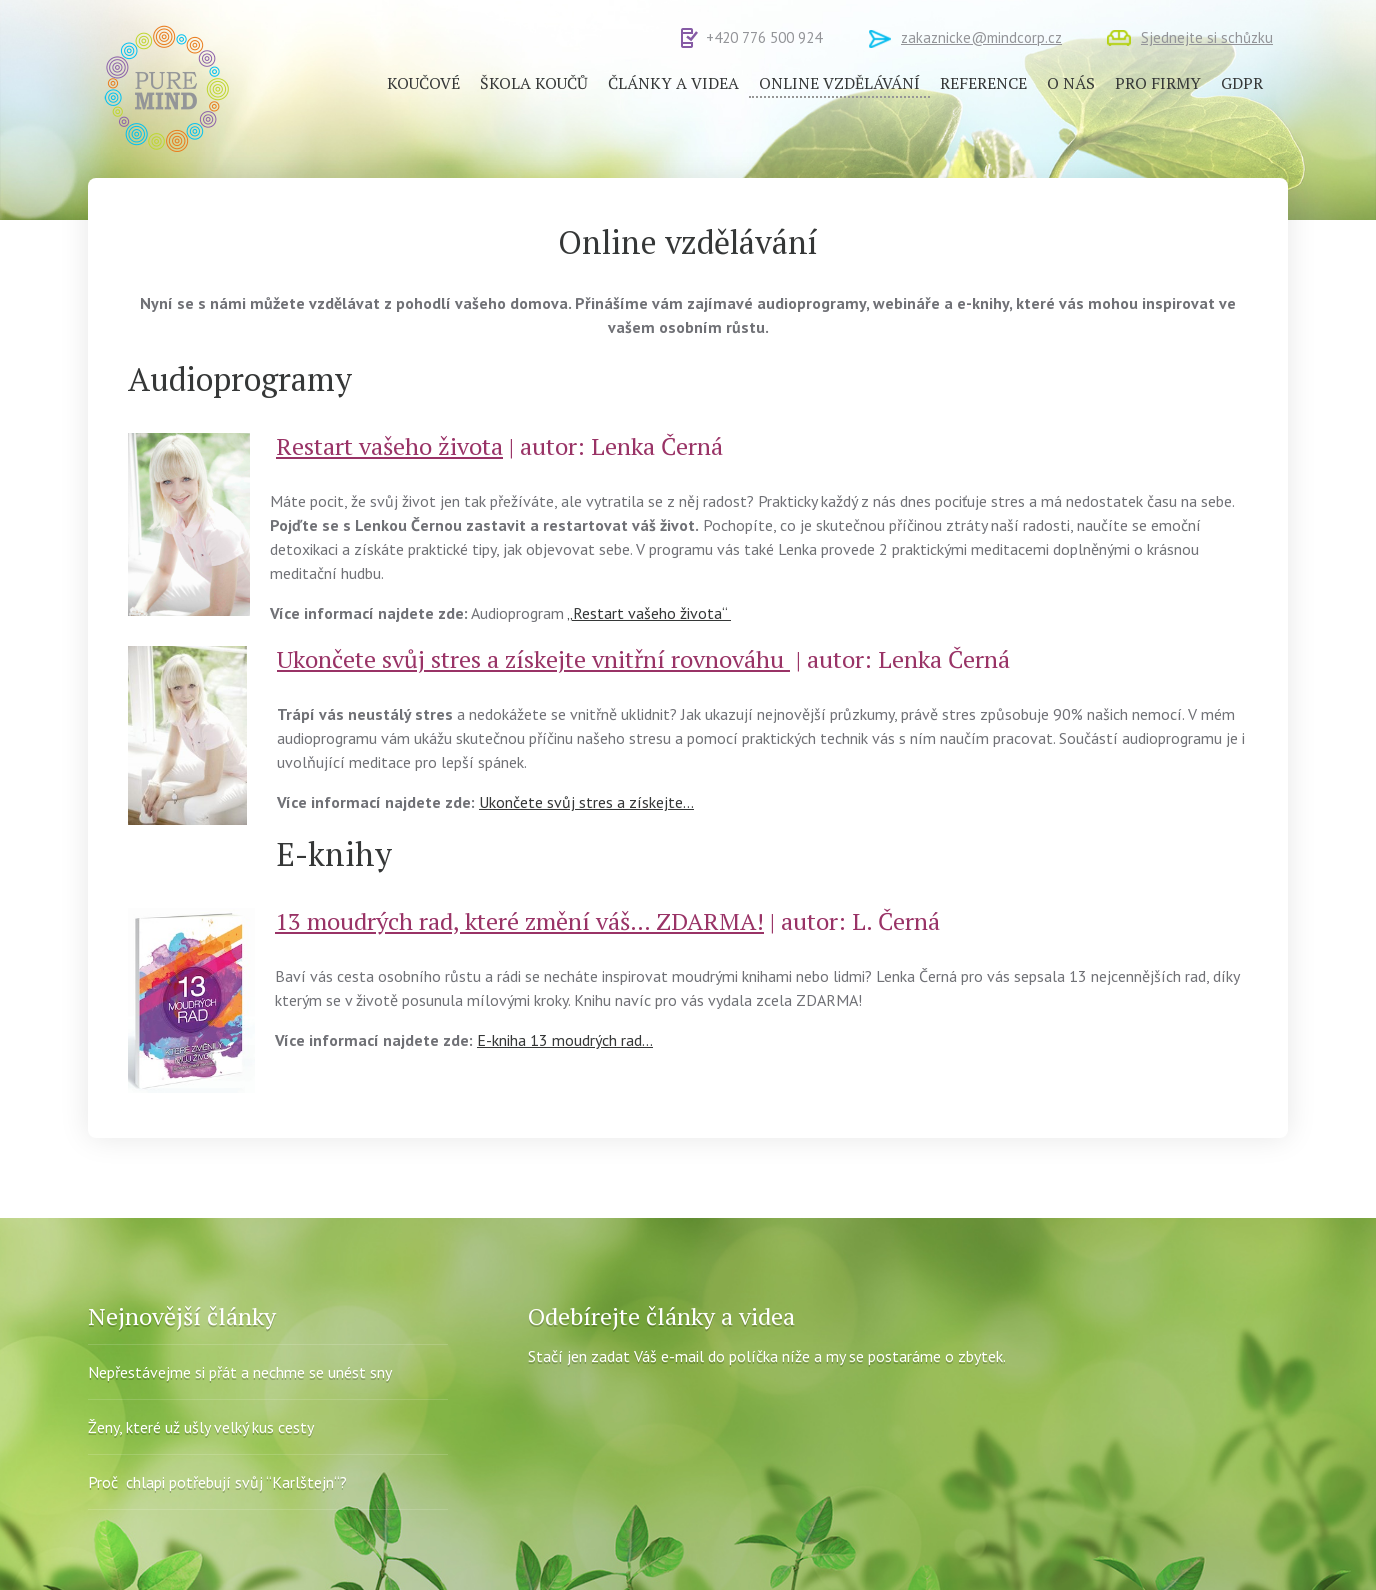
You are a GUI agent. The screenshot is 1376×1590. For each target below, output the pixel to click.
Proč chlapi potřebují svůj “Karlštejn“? (217, 1482)
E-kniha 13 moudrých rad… (565, 1040)
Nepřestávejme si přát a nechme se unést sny (240, 1372)
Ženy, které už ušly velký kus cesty (201, 1427)
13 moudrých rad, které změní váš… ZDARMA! (519, 921)
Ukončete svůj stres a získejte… (586, 802)
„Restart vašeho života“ (649, 613)
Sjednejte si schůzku (1207, 37)
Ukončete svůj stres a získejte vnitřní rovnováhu (533, 659)
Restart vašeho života (389, 446)
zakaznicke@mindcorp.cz (981, 37)
